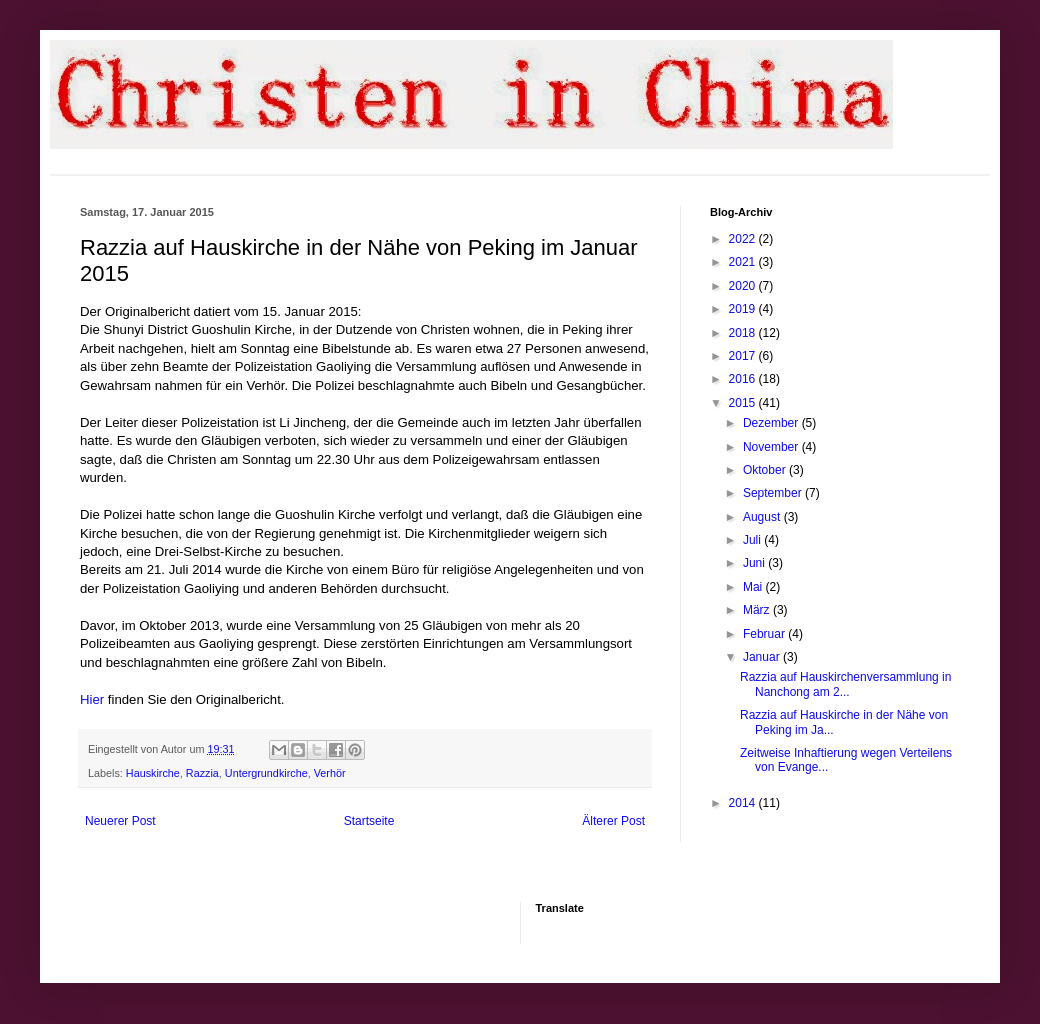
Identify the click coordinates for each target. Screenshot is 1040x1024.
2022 (744, 239)
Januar (763, 657)
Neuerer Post (120, 821)
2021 (744, 262)
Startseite (369, 821)
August (763, 517)
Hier (92, 699)
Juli (753, 540)
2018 (744, 333)
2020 (744, 286)
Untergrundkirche (266, 773)
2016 (744, 379)
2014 (744, 803)
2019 (744, 309)
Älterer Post (613, 821)
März (758, 610)
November (772, 447)
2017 (744, 356)
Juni (755, 563)
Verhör (330, 773)
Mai (754, 587)
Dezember (772, 423)
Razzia (202, 773)
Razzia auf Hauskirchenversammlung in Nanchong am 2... (845, 684)
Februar (765, 634)
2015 (744, 403)
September (774, 493)
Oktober (766, 470)
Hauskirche (153, 773)
